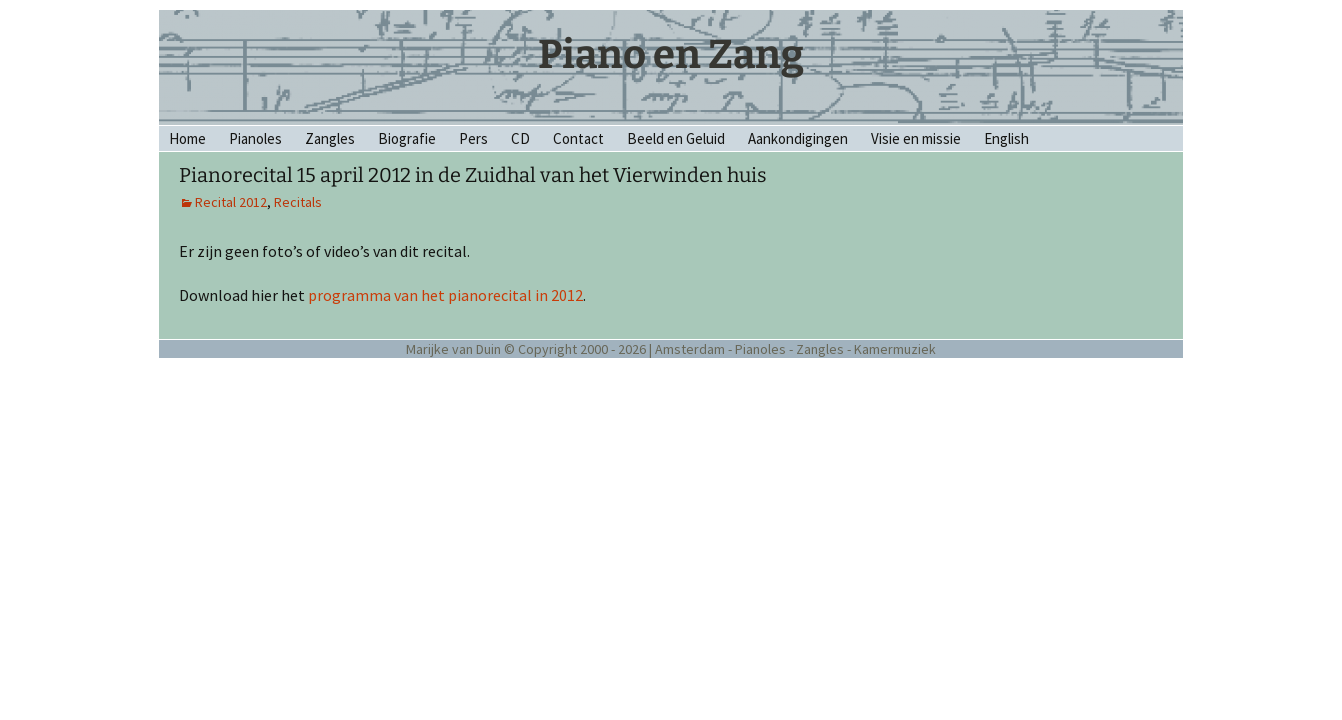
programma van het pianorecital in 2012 (445, 295)
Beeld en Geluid (676, 138)
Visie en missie (916, 138)
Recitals (298, 202)
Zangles (330, 138)
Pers (473, 138)
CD (520, 138)
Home (187, 138)
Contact (578, 138)
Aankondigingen (798, 138)
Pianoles (255, 138)
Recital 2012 (231, 202)
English (1006, 138)
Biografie (407, 138)
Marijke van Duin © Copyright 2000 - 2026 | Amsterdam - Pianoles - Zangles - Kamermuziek (671, 349)
